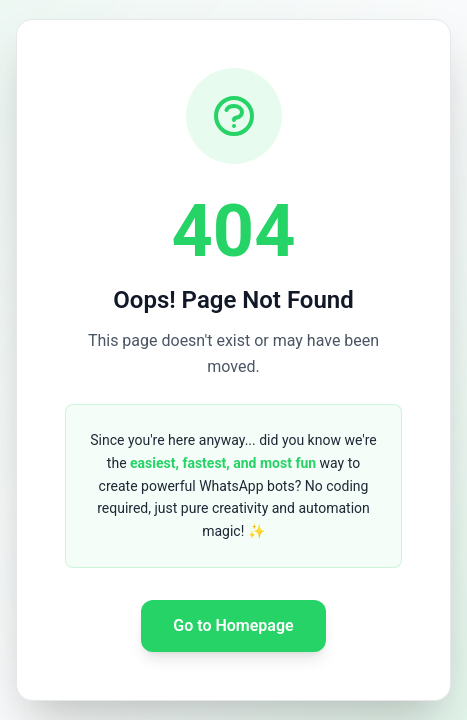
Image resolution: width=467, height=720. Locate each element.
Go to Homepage (233, 625)
